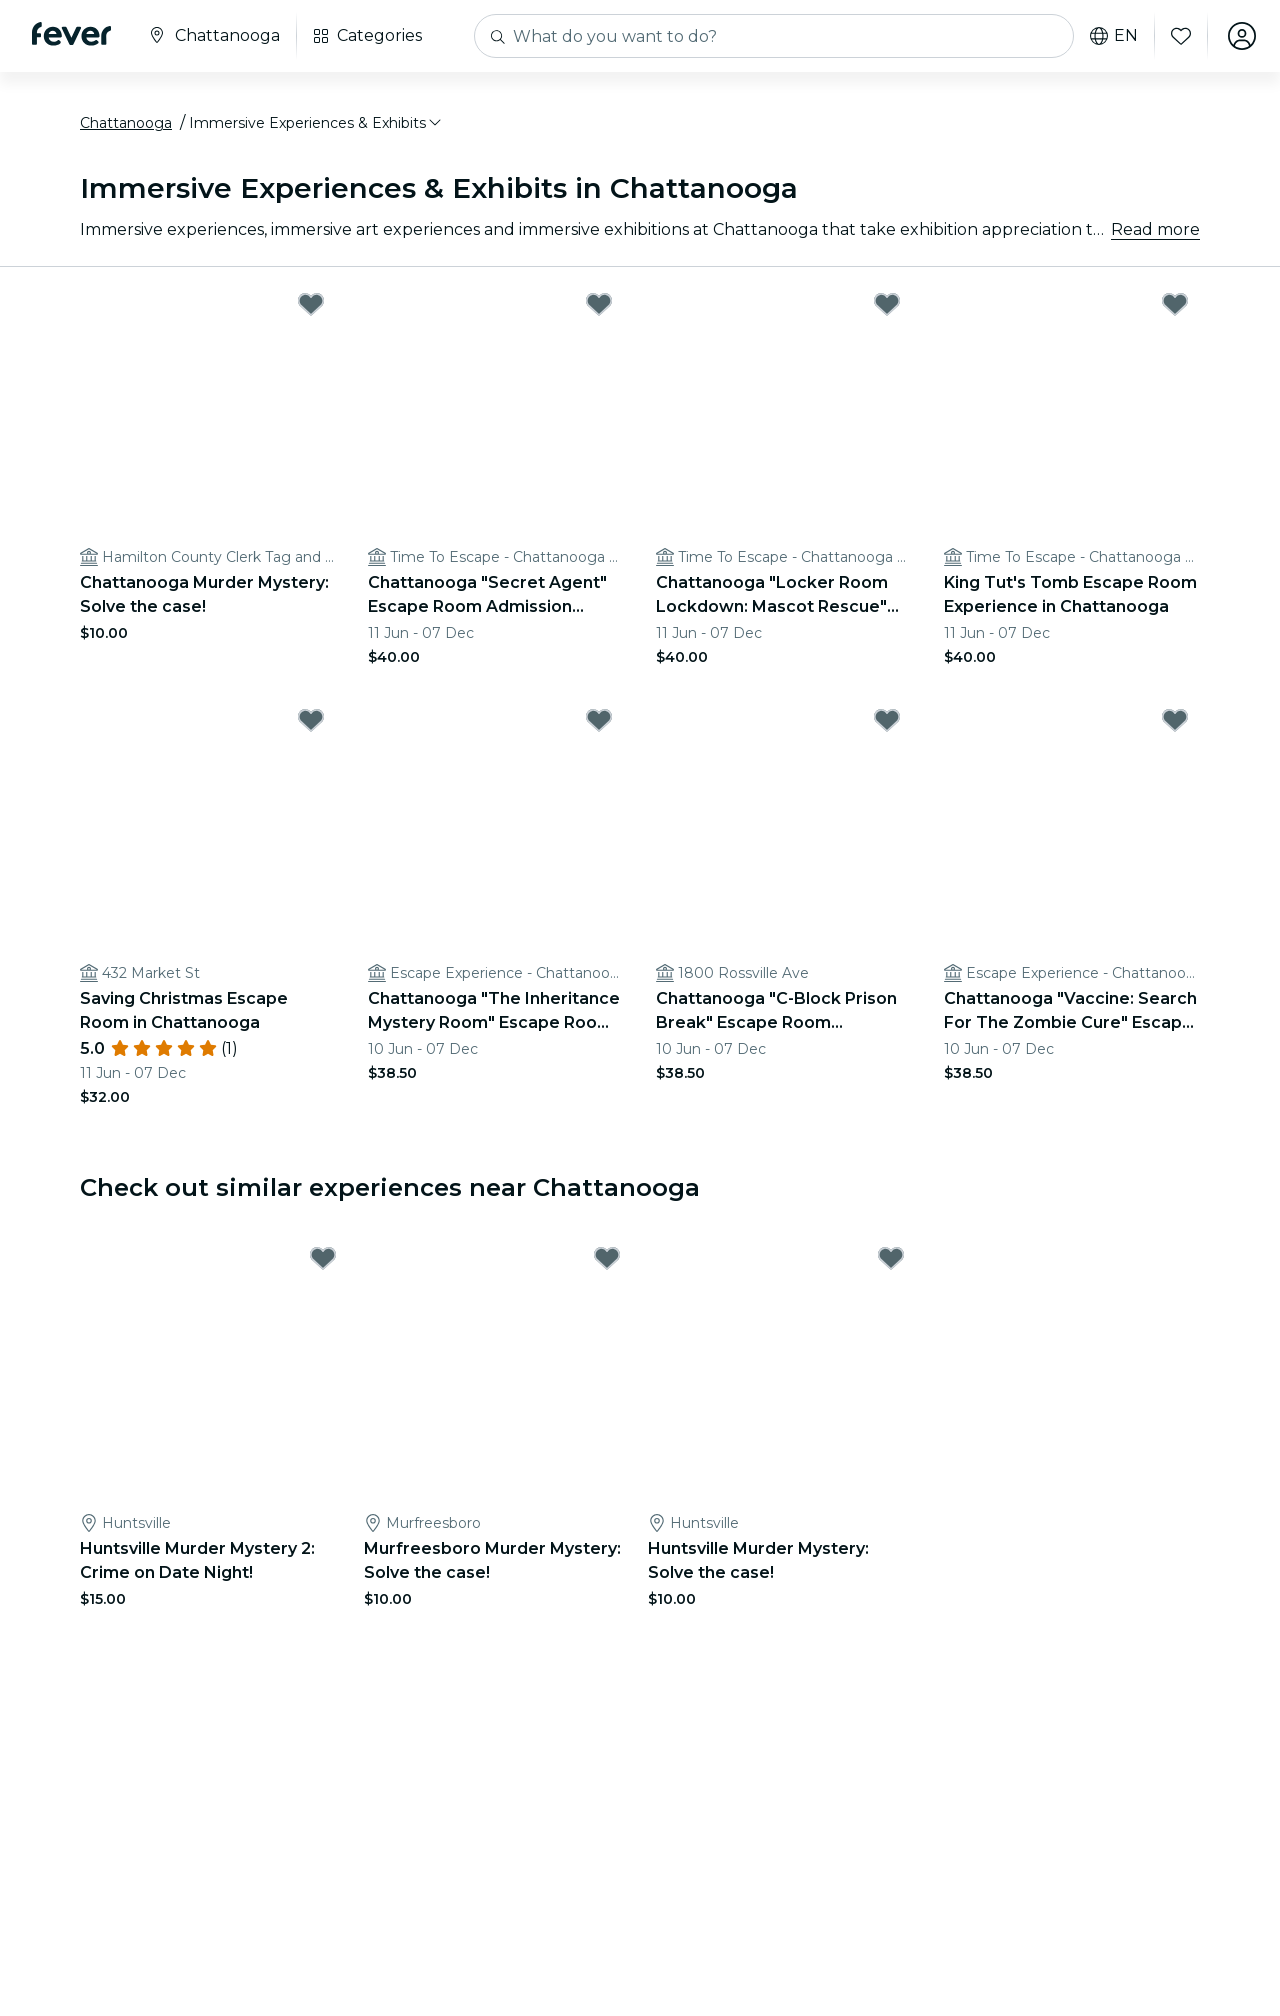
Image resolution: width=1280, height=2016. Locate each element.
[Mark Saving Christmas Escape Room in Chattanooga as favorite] (311, 720)
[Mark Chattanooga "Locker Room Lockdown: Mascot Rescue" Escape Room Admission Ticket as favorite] (887, 304)
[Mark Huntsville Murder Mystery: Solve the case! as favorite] (891, 1258)
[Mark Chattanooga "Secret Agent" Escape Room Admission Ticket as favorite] (599, 304)
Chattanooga (126, 123)
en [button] (1114, 36)
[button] (316, 123)
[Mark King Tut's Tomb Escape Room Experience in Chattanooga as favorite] (1175, 304)
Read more (1155, 229)
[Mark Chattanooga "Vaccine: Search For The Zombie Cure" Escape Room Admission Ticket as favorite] (1175, 720)
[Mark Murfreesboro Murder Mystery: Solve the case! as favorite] (607, 1258)
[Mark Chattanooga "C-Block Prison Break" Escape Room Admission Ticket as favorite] (887, 720)
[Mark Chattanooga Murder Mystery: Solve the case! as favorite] (311, 304)
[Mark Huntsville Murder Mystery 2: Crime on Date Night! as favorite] (323, 1258)
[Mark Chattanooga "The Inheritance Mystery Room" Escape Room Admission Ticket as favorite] (599, 720)
